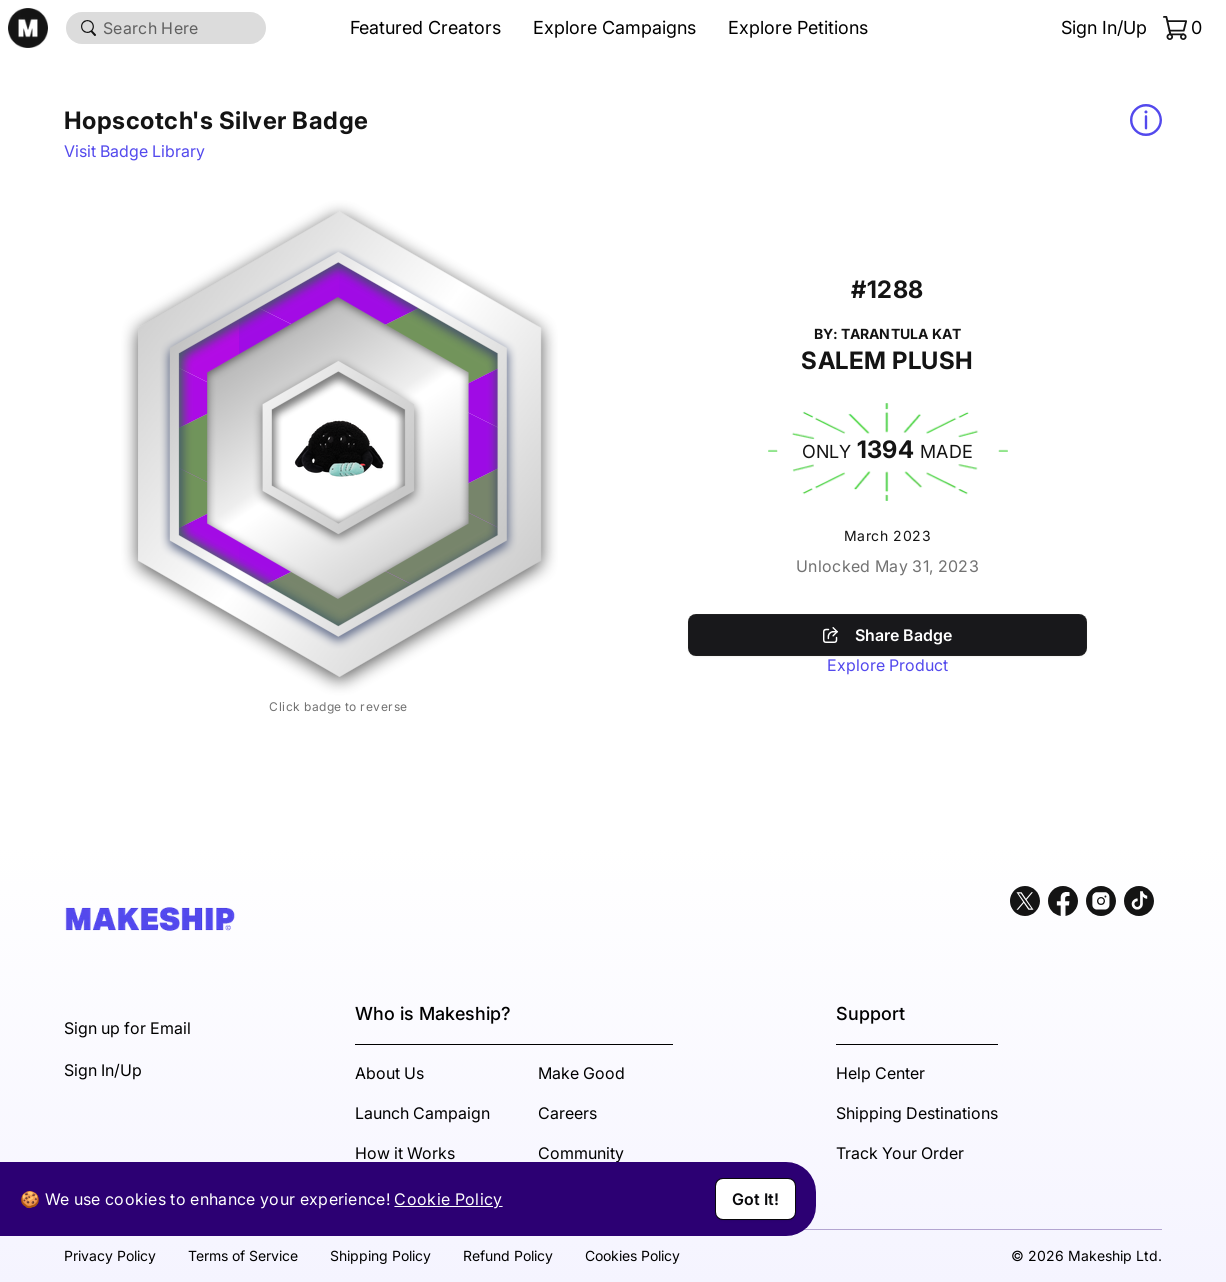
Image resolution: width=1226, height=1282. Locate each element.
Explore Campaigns (614, 27)
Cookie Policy (448, 1199)
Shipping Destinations (917, 1113)
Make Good (581, 1073)
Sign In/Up (1104, 27)
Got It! (755, 1199)
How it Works (405, 1153)
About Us (389, 1073)
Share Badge (887, 635)
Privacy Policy (110, 1255)
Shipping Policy (380, 1255)
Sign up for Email (127, 1028)
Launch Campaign (422, 1113)
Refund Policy (508, 1255)
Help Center (880, 1073)
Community (581, 1153)
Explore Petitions (798, 27)
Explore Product (887, 665)
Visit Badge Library (134, 151)
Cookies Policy (632, 1255)
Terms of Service (243, 1255)
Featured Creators (425, 27)
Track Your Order (900, 1153)
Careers (567, 1113)
